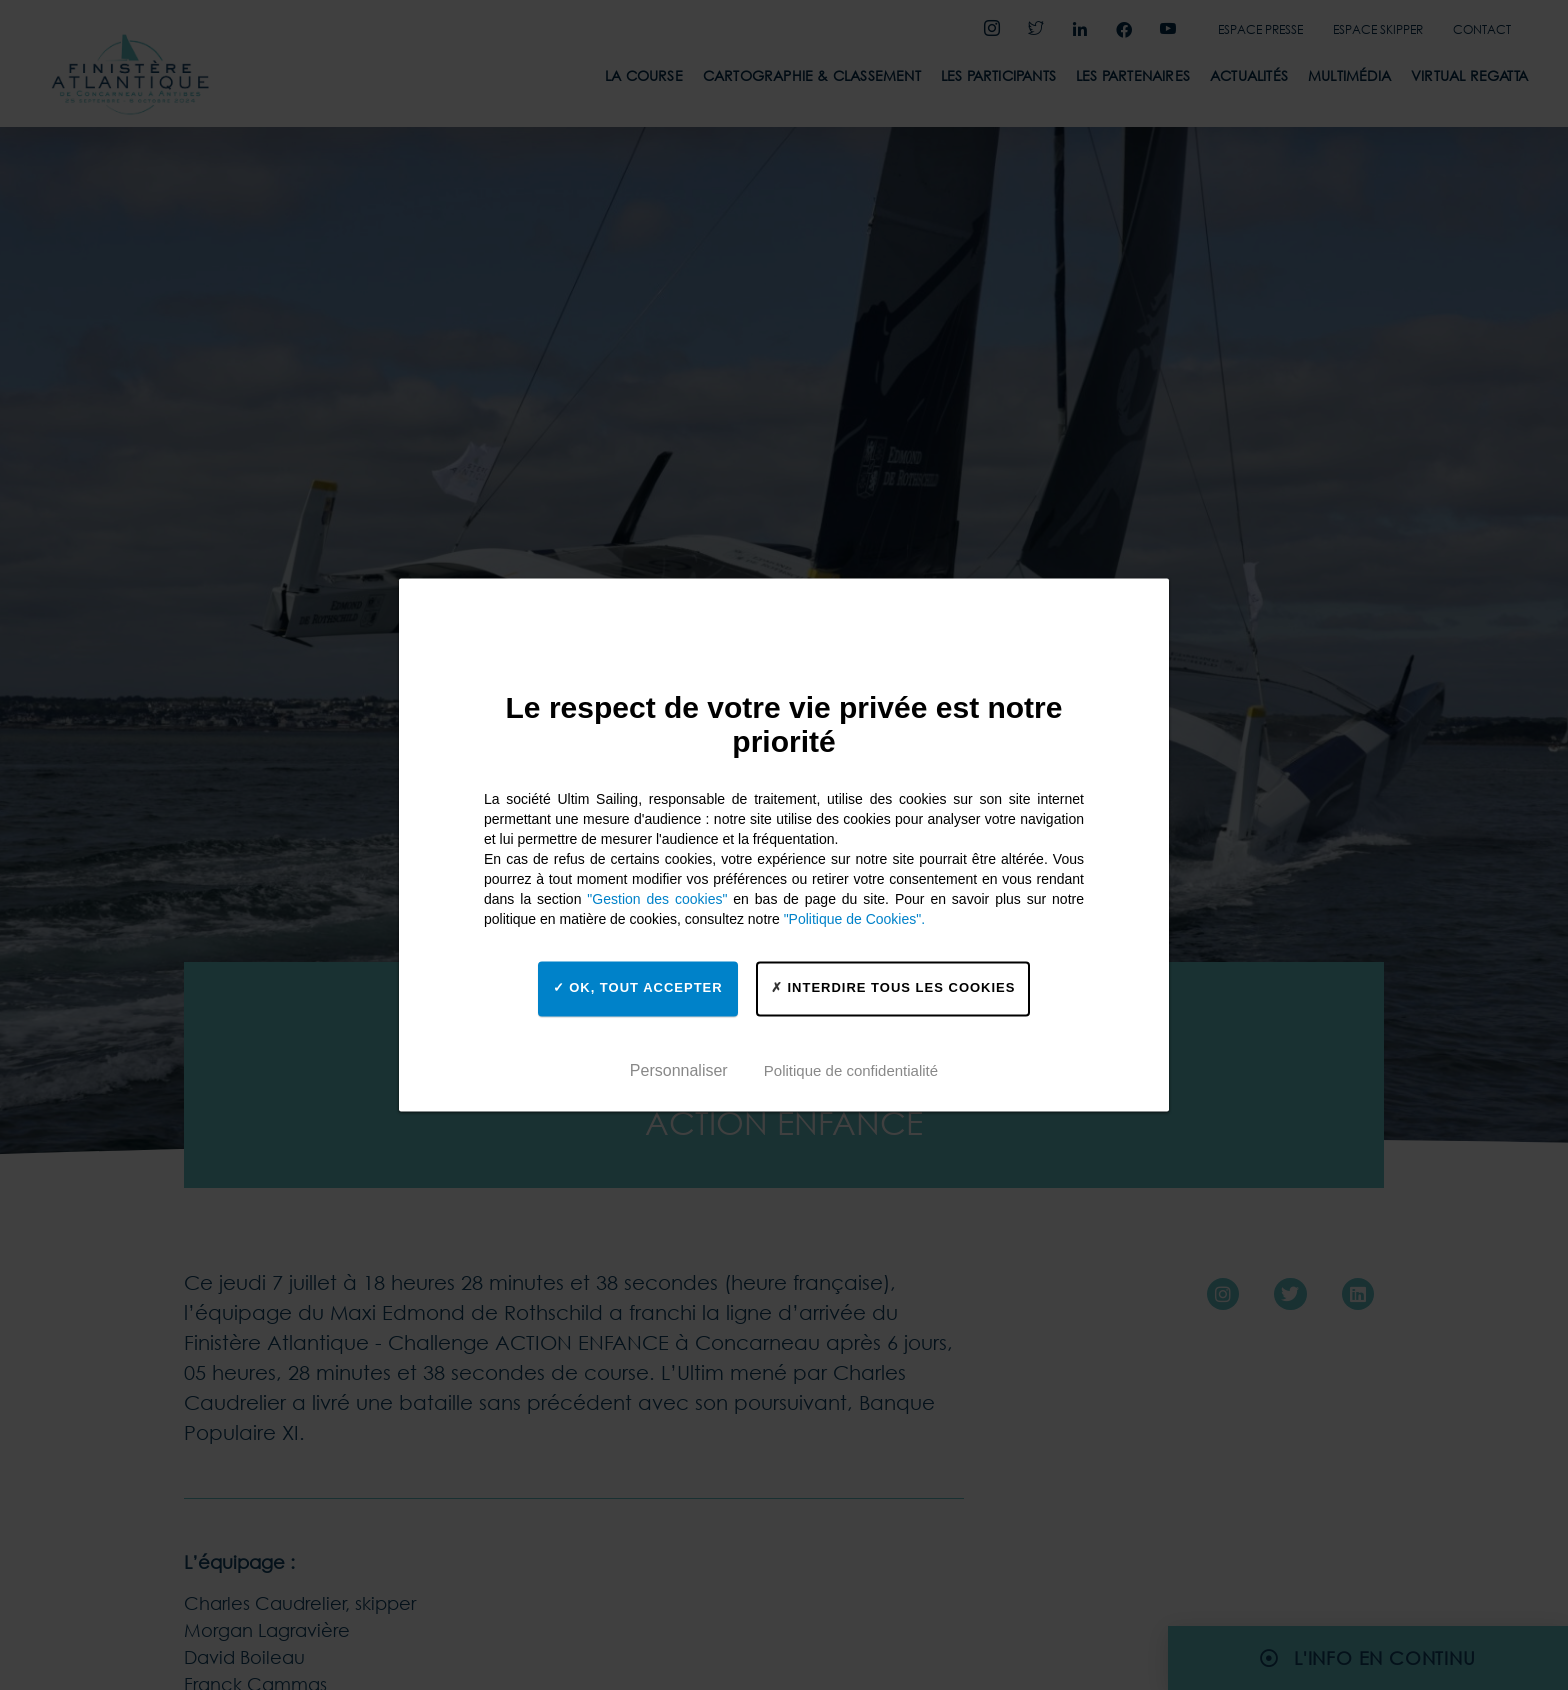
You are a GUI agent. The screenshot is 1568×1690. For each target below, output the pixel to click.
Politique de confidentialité (851, 1070)
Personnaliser (679, 1070)
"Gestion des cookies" (657, 899)
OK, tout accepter (638, 987)
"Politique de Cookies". (854, 919)
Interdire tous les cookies (893, 987)
